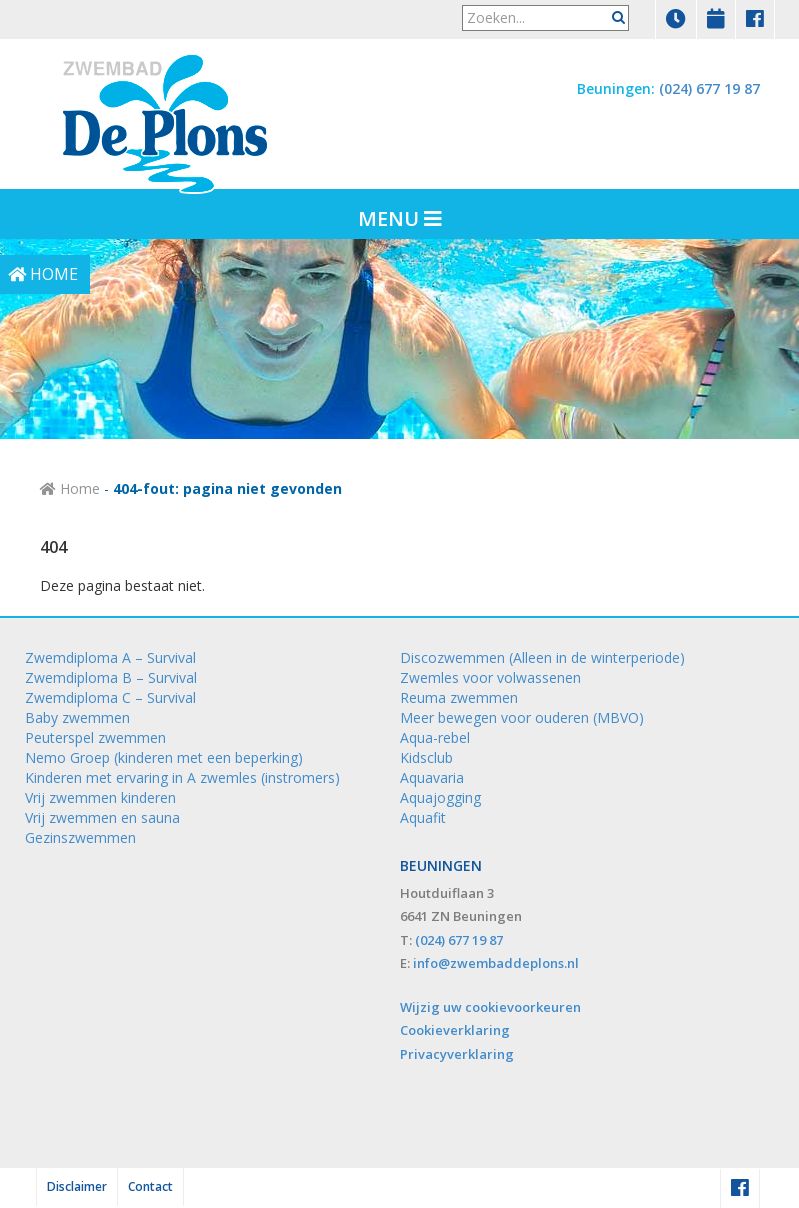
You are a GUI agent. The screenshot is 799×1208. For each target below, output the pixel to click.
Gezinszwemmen (80, 837)
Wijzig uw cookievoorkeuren (490, 1007)
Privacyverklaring (457, 1054)
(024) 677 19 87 (709, 88)
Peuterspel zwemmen (95, 737)
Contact (150, 1186)
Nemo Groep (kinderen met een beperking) (164, 757)
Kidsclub (426, 757)
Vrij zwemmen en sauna (102, 817)
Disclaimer (77, 1186)
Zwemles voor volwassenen (490, 677)
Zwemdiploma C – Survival (110, 697)
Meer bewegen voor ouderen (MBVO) (522, 717)
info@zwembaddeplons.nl (496, 963)
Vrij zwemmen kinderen (100, 797)
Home (70, 488)
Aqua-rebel (435, 737)
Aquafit (423, 817)
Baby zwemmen (77, 717)
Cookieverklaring (455, 1030)
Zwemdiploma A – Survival (110, 657)
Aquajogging (440, 797)
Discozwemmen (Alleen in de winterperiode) (542, 657)
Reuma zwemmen (459, 697)
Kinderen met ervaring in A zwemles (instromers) (182, 777)
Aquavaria (432, 777)
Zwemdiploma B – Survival (111, 677)
